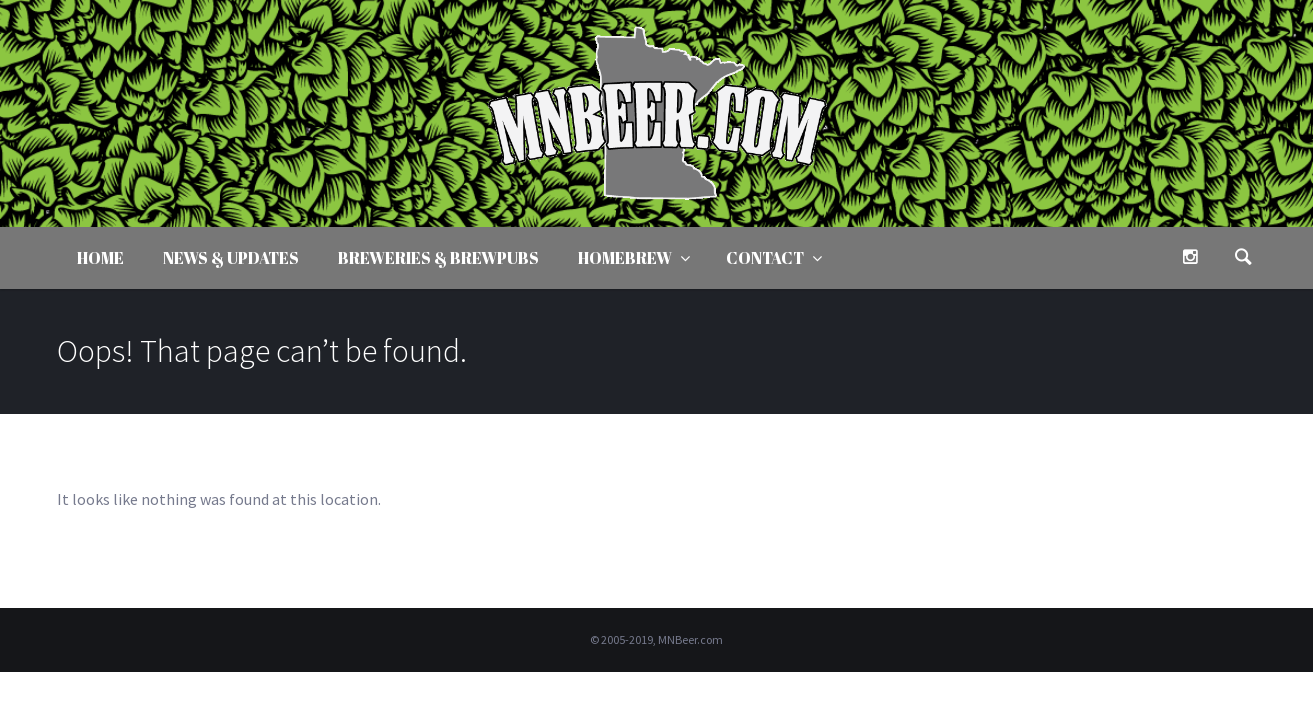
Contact (765, 258)
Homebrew (625, 258)
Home (100, 258)
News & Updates (231, 258)
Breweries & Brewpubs (438, 258)
